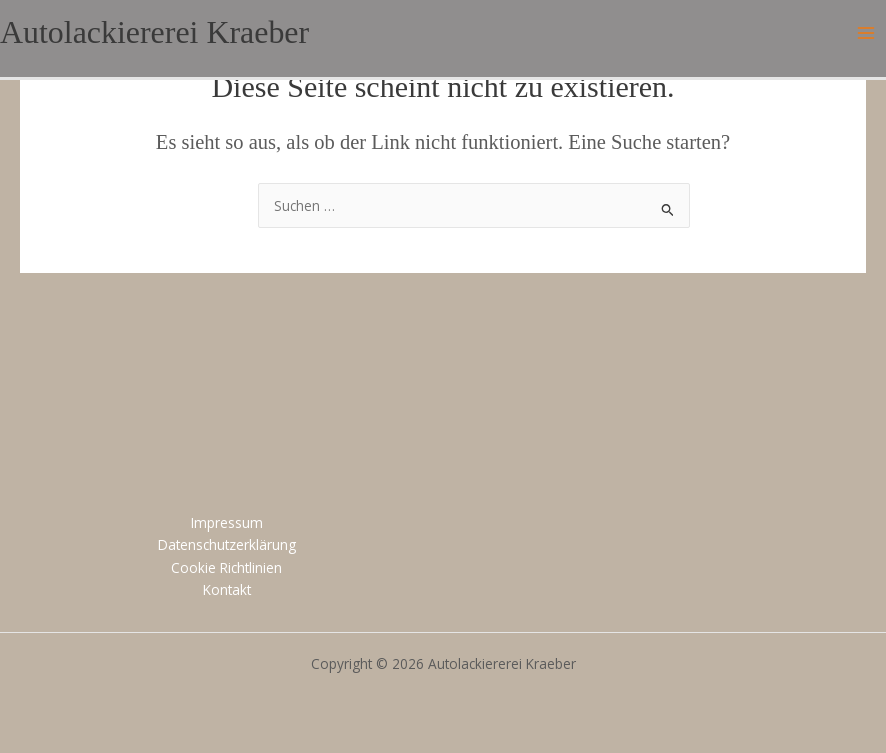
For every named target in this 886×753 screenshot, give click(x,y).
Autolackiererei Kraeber (154, 32)
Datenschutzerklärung (227, 544)
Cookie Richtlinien (226, 567)
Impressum (227, 522)
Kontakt (227, 589)
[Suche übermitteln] (668, 207)
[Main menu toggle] (866, 33)
